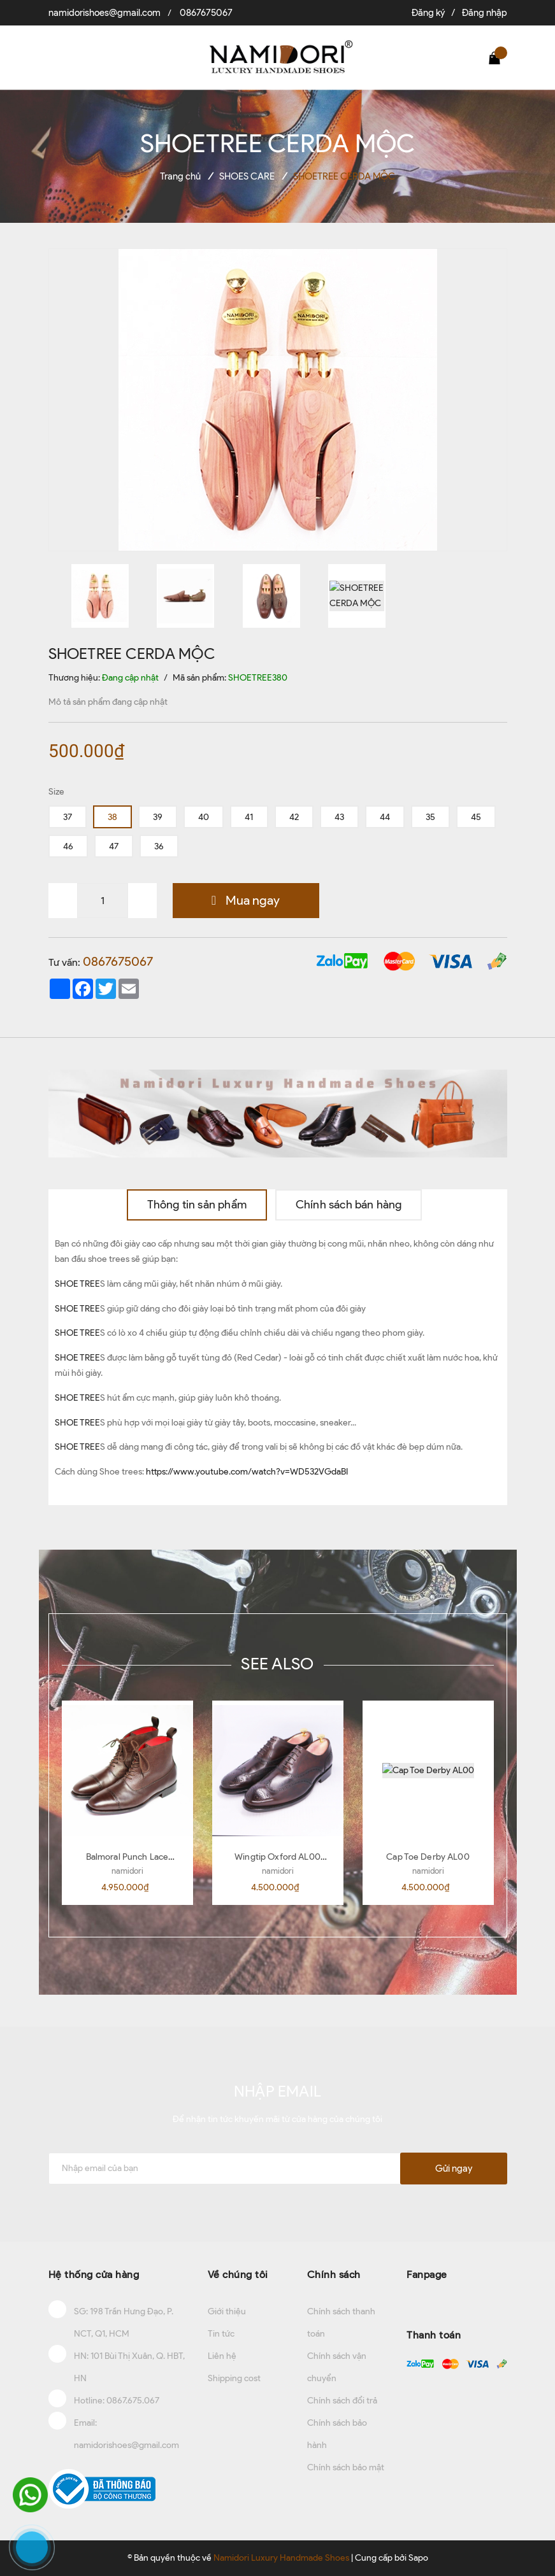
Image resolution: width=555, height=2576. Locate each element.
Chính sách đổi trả (342, 2400)
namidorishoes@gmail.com (104, 12)
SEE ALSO (277, 1663)
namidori (127, 1871)
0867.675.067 (132, 2400)
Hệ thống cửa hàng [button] (94, 2274)
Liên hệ (222, 2356)
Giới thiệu (227, 2311)
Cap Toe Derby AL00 (428, 1856)
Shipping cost (234, 2378)
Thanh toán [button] (434, 2335)
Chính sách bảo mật (345, 2467)
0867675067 (206, 12)
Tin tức (221, 2333)
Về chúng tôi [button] (238, 2274)
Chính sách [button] (334, 2274)
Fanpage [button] (427, 2274)
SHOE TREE (77, 1283)
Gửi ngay (453, 2168)
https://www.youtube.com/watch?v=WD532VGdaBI (247, 1471)
